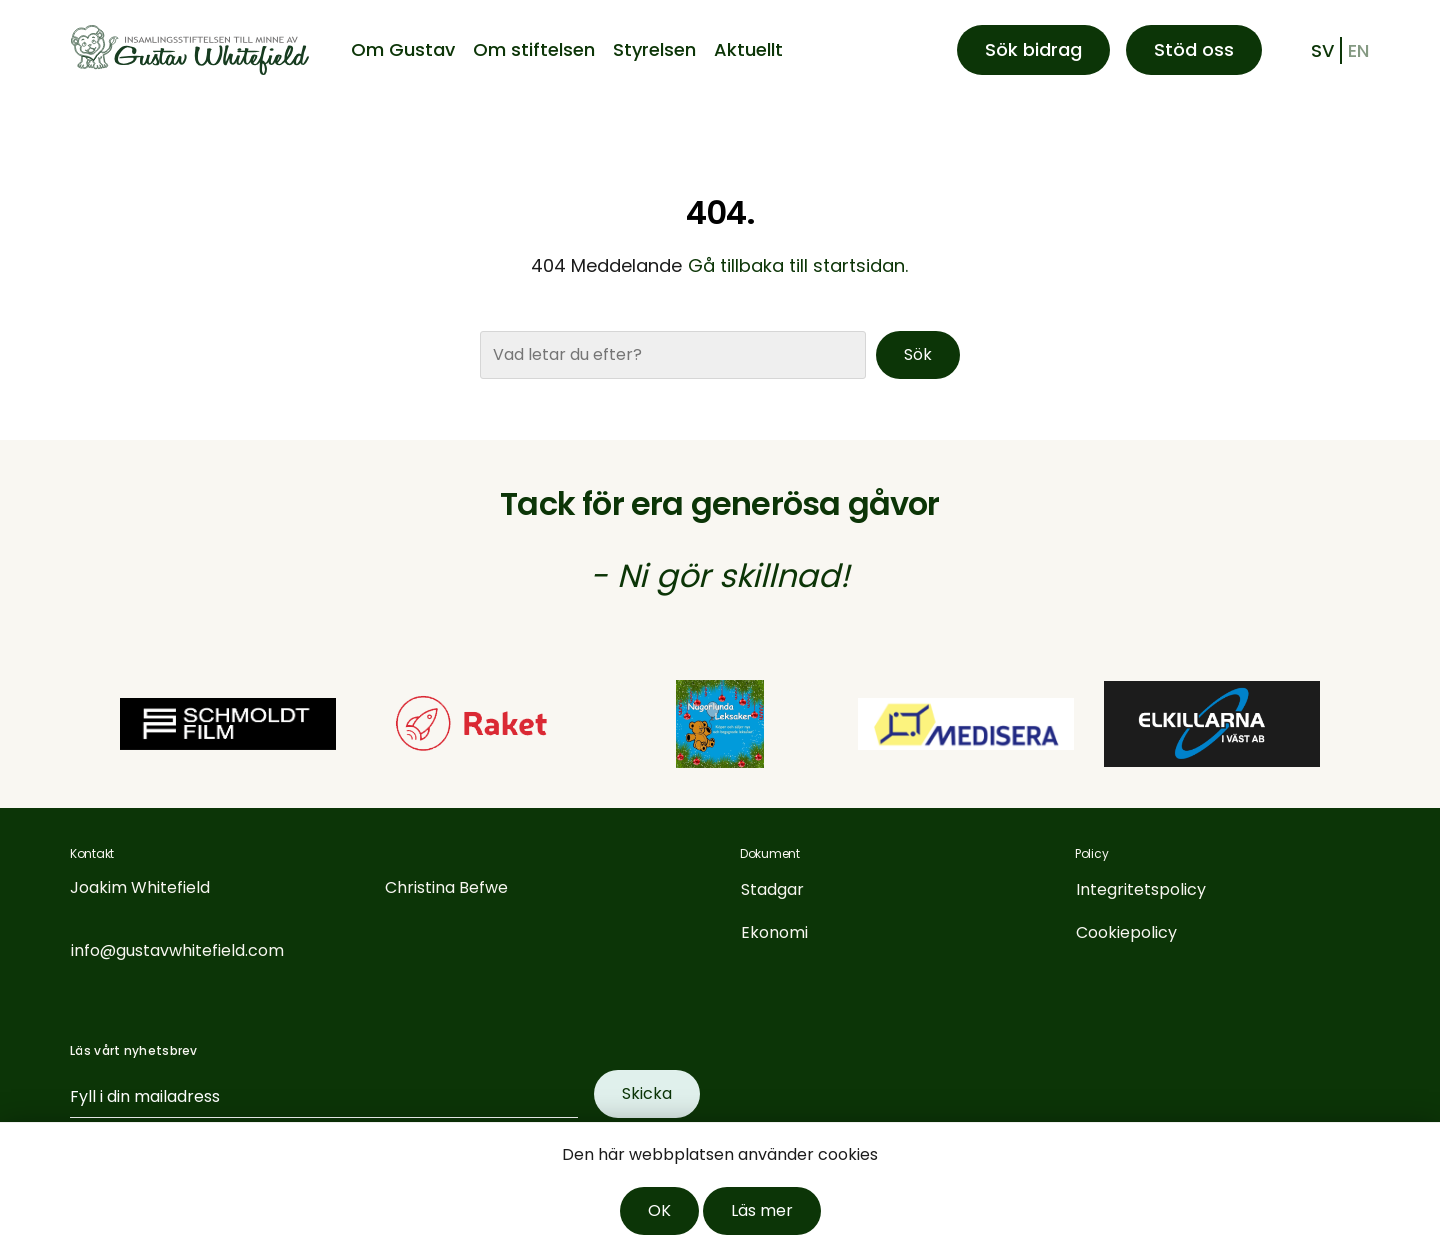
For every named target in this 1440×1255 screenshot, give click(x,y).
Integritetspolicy (1141, 889)
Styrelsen (654, 49)
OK (659, 1210)
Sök (918, 354)
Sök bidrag (1033, 49)
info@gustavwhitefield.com (177, 950)
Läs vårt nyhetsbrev (134, 1050)
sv (1322, 50)
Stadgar (772, 889)
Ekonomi (774, 932)
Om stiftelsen (534, 49)
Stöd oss (1194, 49)
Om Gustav (403, 49)
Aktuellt (748, 49)
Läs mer (762, 1210)
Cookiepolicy (1126, 932)
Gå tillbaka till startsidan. (798, 265)
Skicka (647, 1093)
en (1358, 50)
